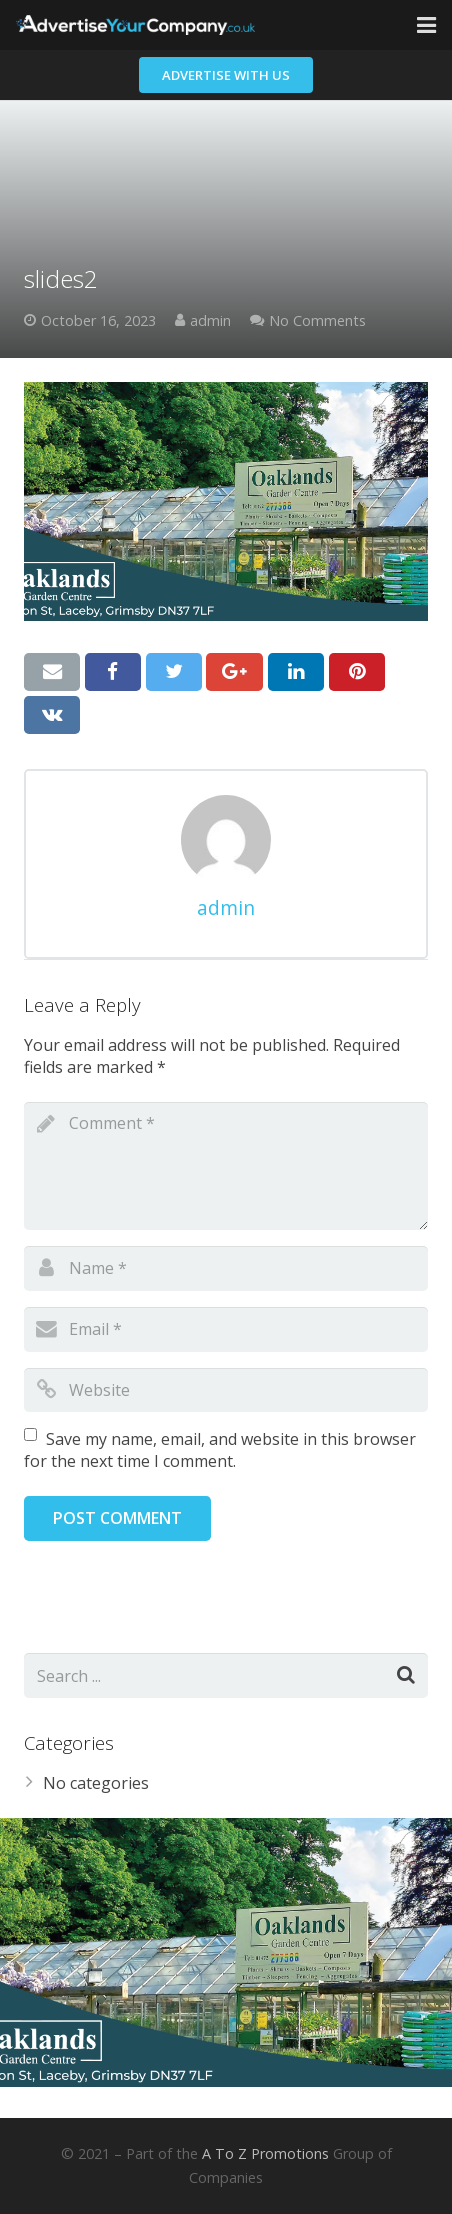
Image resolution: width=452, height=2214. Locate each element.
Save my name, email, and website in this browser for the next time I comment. (220, 1450)
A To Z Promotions (265, 2153)
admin (210, 320)
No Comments (317, 320)
